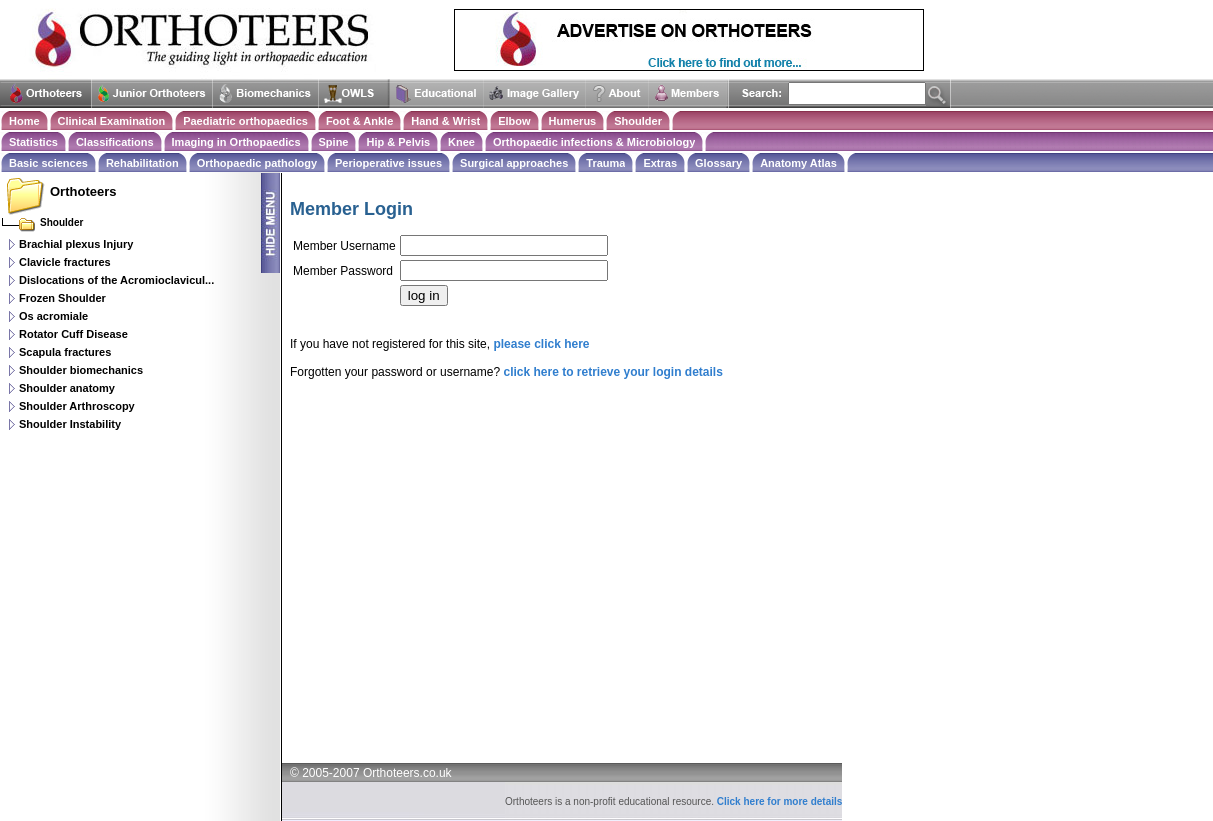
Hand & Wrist (445, 121)
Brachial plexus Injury (76, 244)
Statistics (33, 142)
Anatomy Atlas (798, 163)
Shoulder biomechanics (81, 370)
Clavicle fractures (65, 262)
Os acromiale (53, 316)
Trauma (605, 163)
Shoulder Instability (70, 424)
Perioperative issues (388, 163)
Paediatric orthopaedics (245, 121)
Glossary (718, 163)
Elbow (514, 121)
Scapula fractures (65, 352)
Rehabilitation (142, 163)
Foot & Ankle (359, 121)
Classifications (115, 142)
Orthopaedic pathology (257, 163)
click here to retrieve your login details (612, 372)
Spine (334, 142)
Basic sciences (48, 163)
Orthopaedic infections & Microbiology (594, 142)
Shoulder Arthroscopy (77, 406)
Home (24, 121)
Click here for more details (780, 801)
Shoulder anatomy (67, 388)
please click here (541, 344)
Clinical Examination (112, 121)
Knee (461, 142)
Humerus (573, 121)
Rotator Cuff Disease (73, 334)
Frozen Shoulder (62, 298)
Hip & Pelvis (398, 142)
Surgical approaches (514, 163)
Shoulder (638, 121)
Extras (660, 163)
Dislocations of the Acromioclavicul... (116, 280)
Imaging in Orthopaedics (236, 142)
